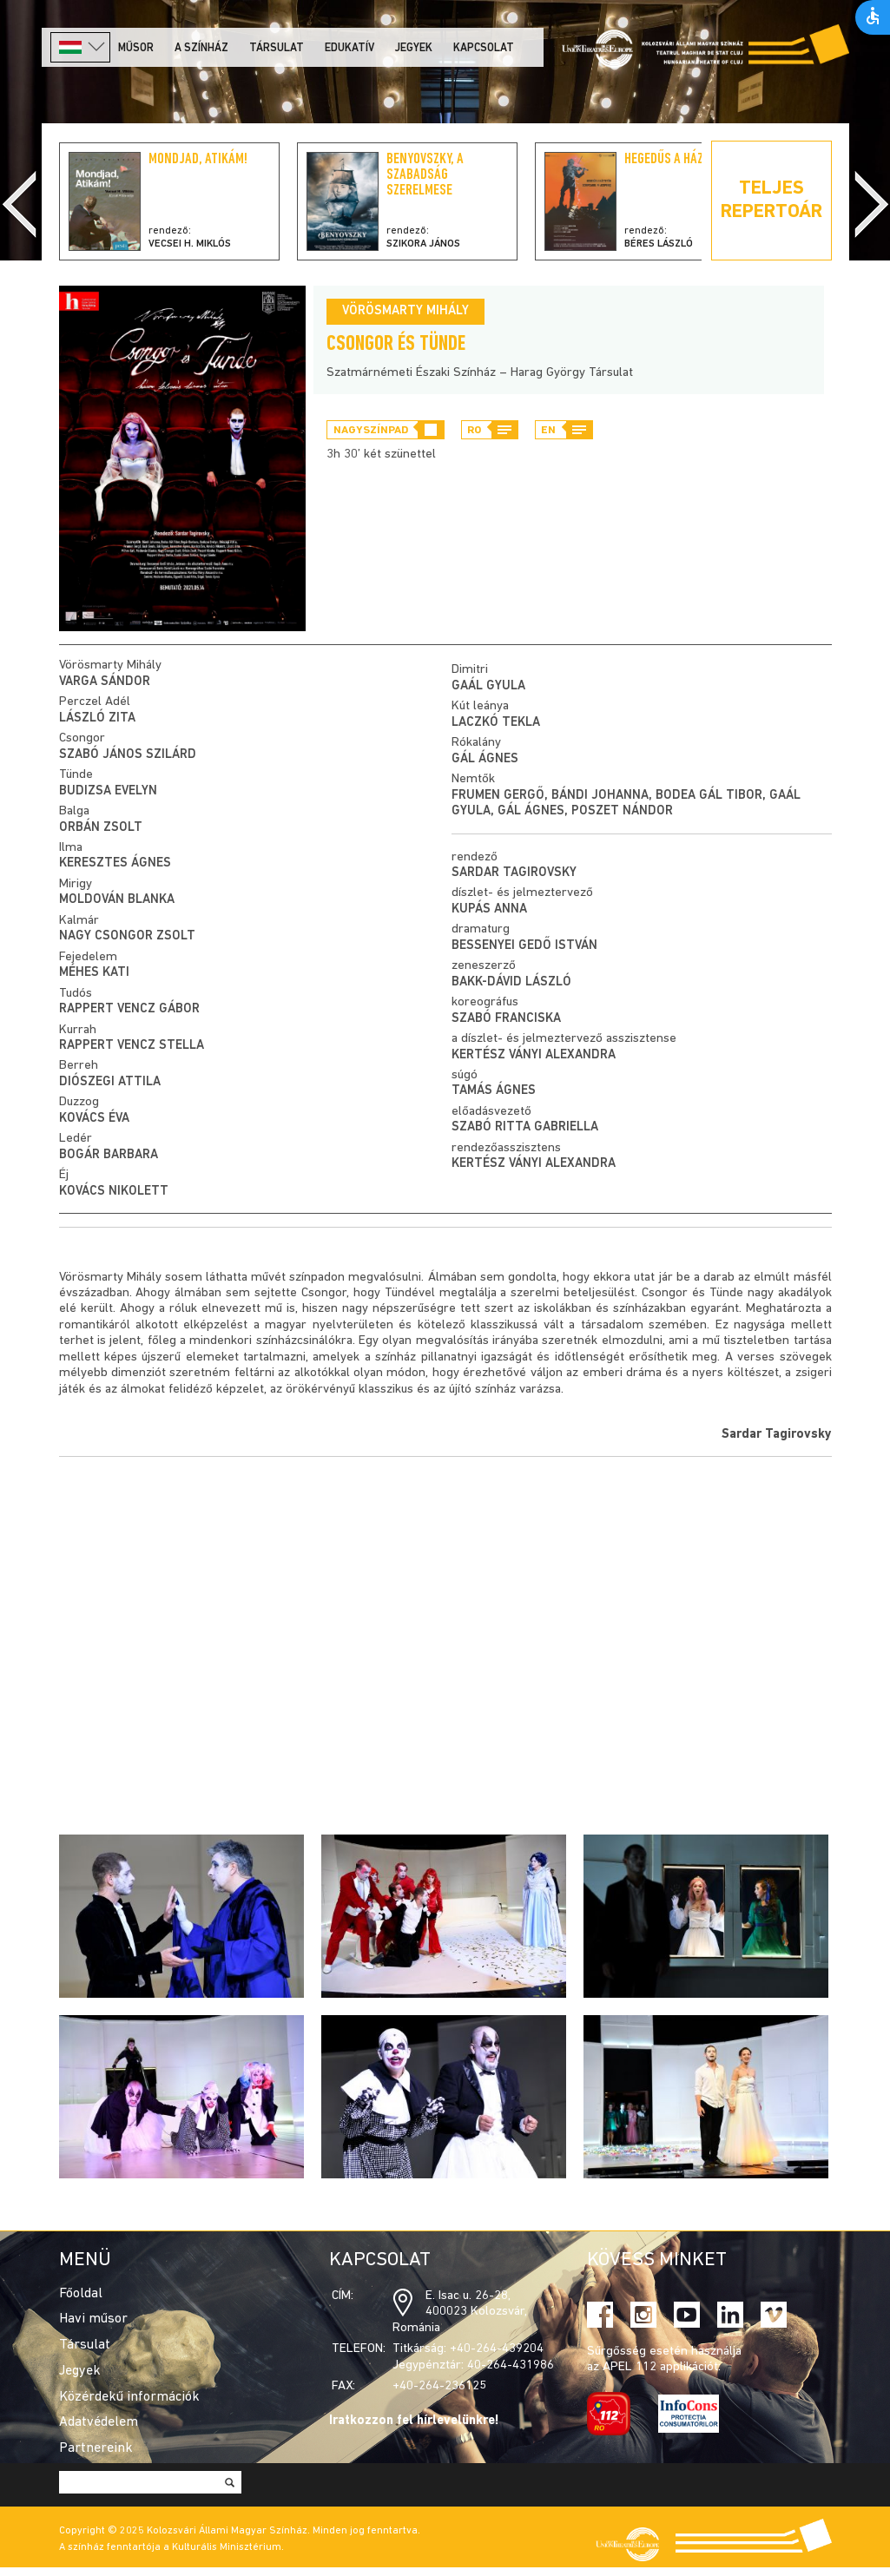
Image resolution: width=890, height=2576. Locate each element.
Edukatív (349, 48)
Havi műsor (93, 2319)
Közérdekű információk (129, 2397)
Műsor (136, 48)
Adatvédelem (98, 2422)
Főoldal (80, 2294)
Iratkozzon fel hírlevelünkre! (414, 2421)
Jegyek (413, 48)
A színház (201, 48)
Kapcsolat (483, 48)
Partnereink (96, 2448)
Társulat (276, 48)
